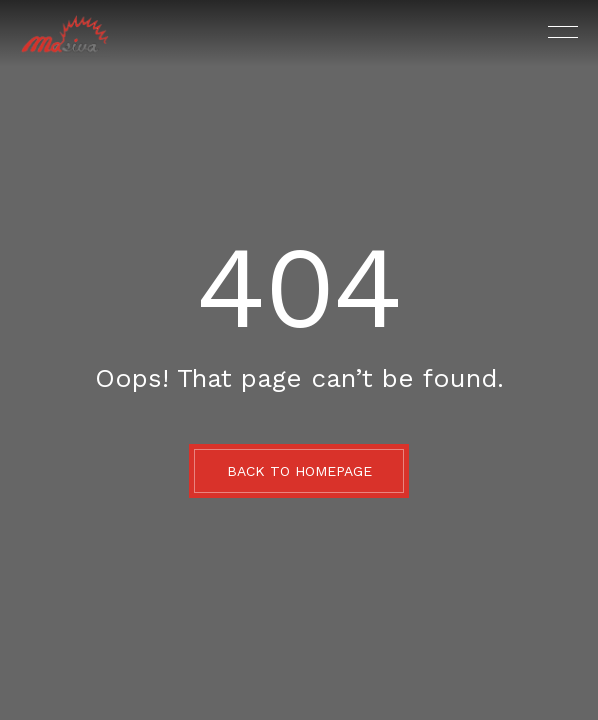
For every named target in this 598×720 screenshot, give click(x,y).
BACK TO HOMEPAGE (299, 471)
